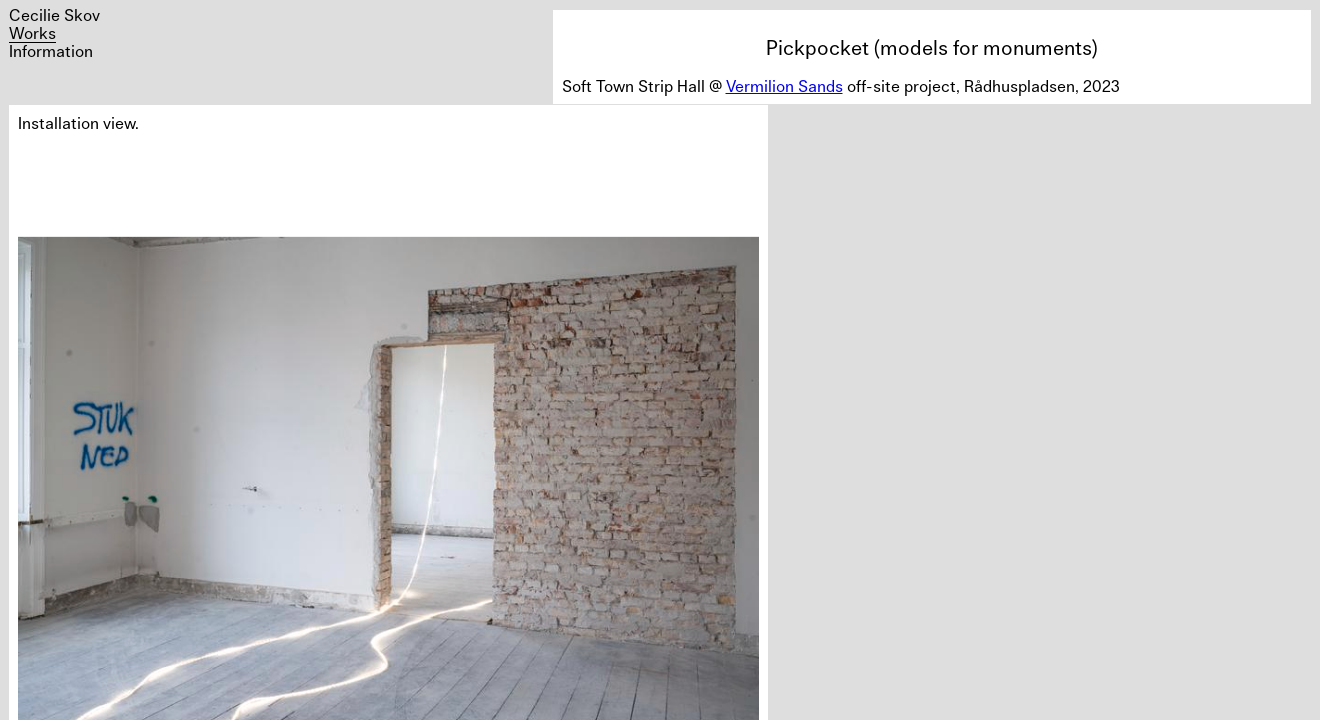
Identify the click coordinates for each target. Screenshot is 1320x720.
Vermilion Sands (784, 86)
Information (51, 51)
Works (32, 33)
